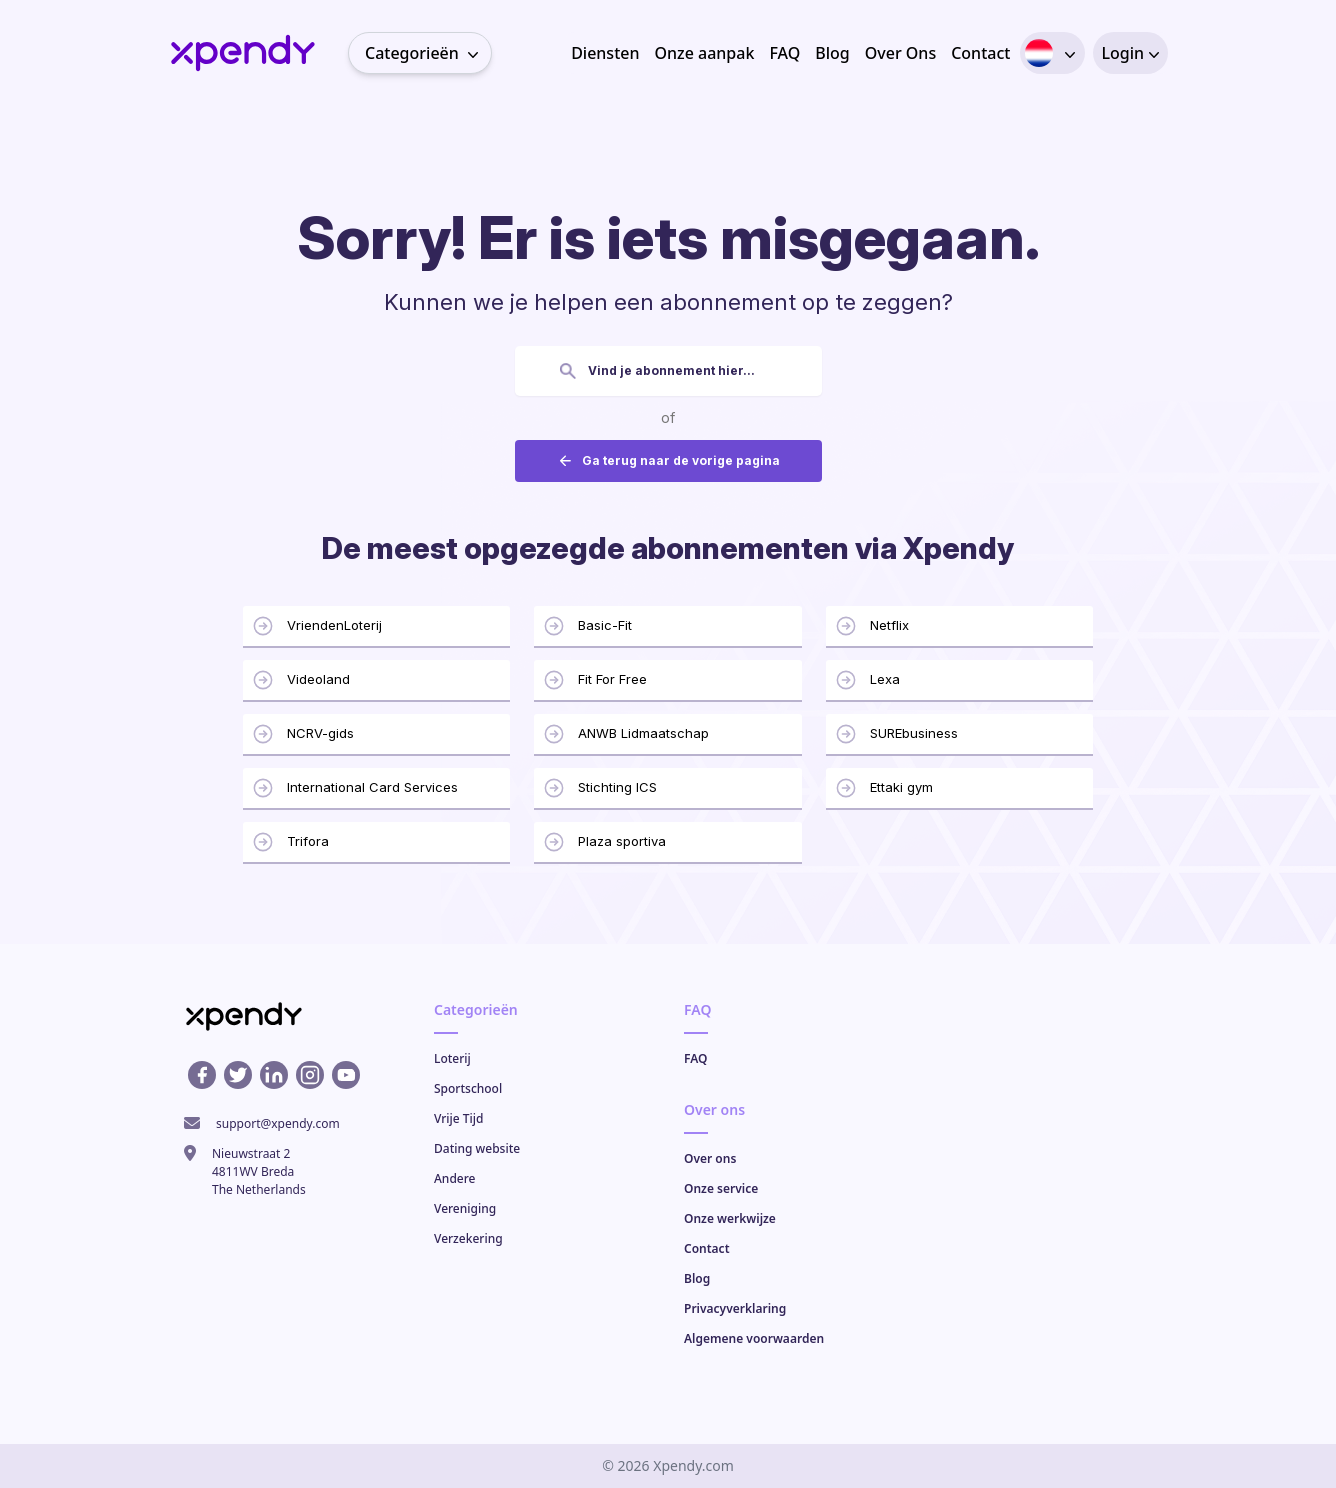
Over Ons (900, 53)
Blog (832, 53)
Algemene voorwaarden (754, 1338)
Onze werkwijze (730, 1218)
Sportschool (468, 1088)
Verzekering (468, 1238)
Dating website (477, 1148)
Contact (980, 53)
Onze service (721, 1188)
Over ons (710, 1158)
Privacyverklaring (735, 1308)
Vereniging (465, 1208)
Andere (454, 1178)
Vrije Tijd (459, 1118)
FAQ (784, 53)
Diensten (605, 53)
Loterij (452, 1058)
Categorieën (428, 53)
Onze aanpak (704, 53)
